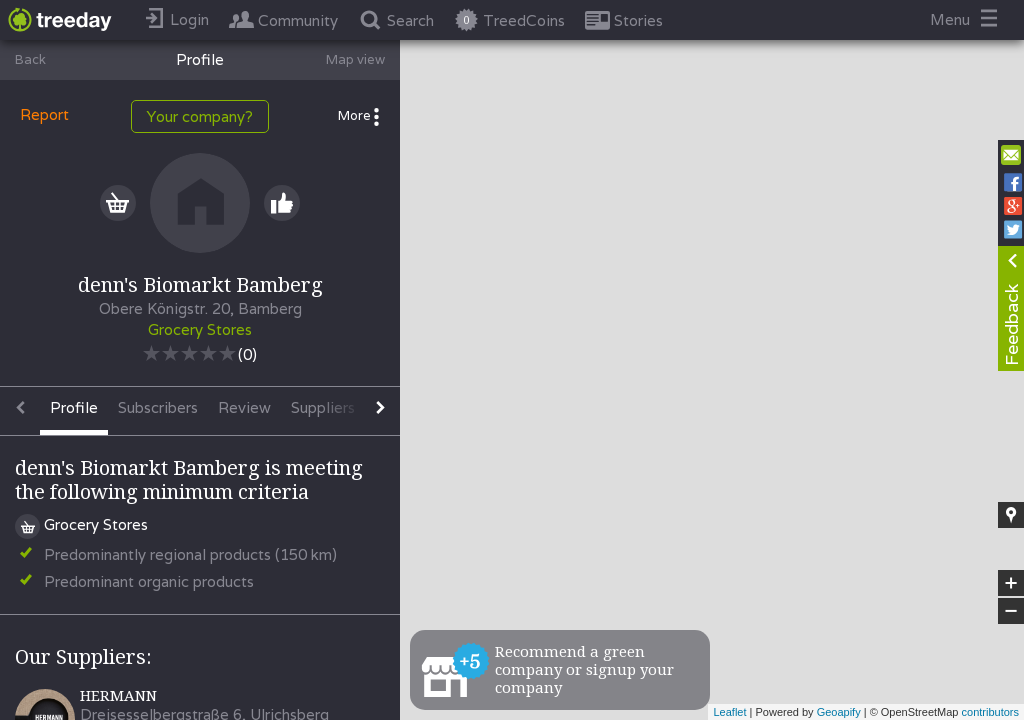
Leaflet (729, 712)
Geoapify (839, 712)
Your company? (200, 116)
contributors (990, 712)
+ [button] (1011, 583)
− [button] (1011, 611)
